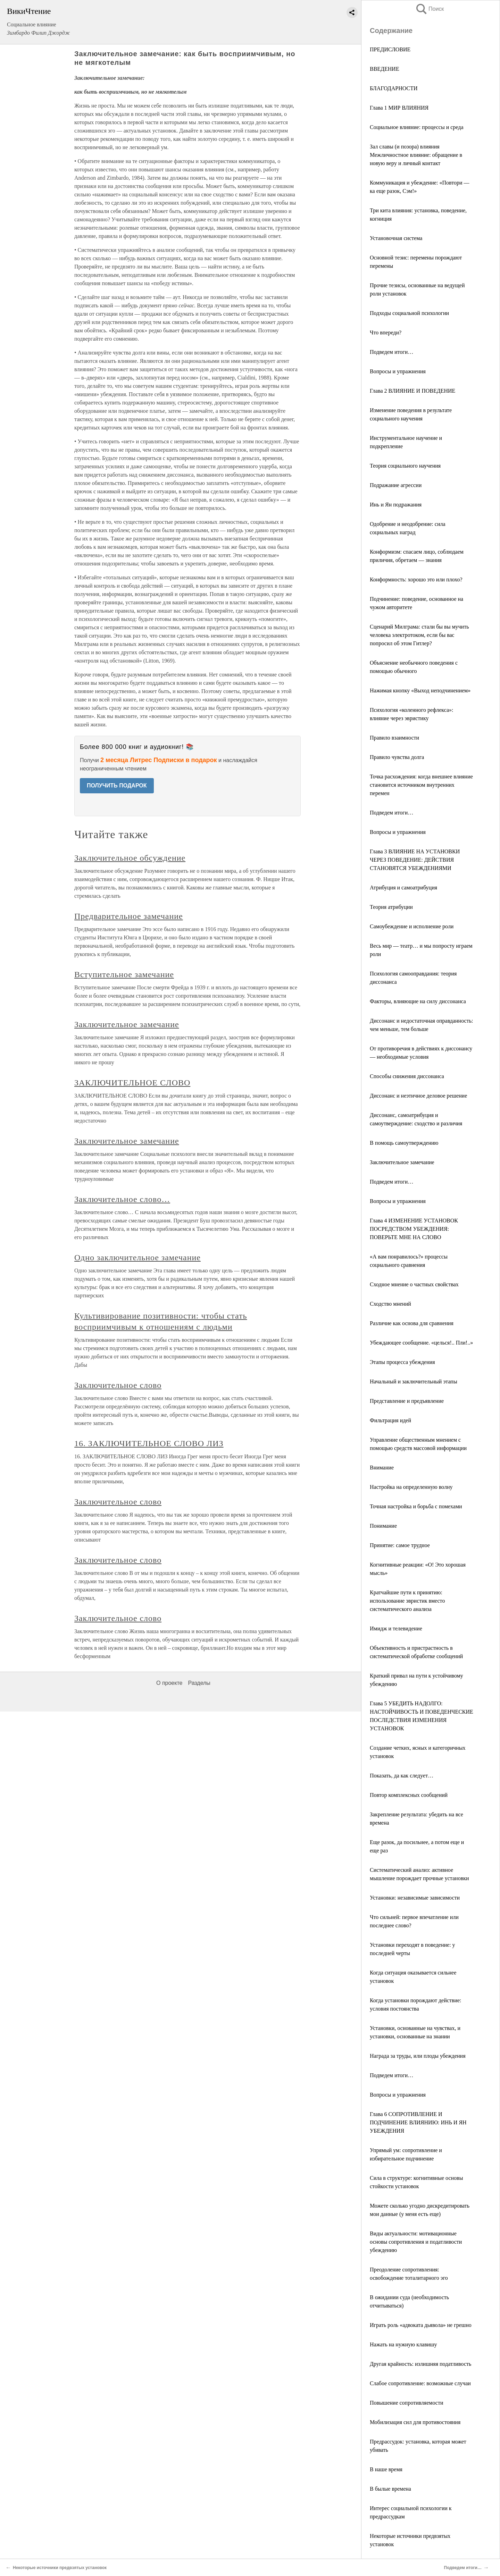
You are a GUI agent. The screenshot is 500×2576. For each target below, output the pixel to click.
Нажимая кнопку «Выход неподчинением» (420, 690)
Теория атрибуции (391, 907)
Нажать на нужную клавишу (403, 2344)
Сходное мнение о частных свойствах (414, 1284)
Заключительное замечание (402, 1162)
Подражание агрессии (396, 485)
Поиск (429, 9)
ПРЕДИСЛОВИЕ (390, 49)
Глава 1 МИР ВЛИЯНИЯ (399, 108)
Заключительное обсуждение (129, 857)
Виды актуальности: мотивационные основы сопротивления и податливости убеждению (416, 2241)
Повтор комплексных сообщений (409, 1795)
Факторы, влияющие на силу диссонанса (418, 1001)
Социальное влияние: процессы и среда (416, 127)
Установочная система (396, 238)
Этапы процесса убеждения (402, 1362)
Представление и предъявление (407, 1401)
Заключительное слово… (122, 1199)
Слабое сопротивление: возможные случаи (420, 2383)
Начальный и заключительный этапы (413, 1381)
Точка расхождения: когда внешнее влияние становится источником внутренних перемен (421, 785)
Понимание (383, 1526)
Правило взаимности (394, 738)
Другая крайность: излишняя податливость (420, 2364)
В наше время (386, 2469)
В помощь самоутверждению (404, 1143)
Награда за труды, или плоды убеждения (418, 2056)
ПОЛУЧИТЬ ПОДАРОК (117, 785)
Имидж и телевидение (396, 1628)
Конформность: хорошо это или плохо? (416, 579)
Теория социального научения (405, 466)
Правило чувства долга (397, 757)
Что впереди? (385, 332)
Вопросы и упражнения (398, 371)
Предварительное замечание (128, 916)
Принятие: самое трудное (400, 1545)
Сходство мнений (390, 1304)
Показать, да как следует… (401, 1776)
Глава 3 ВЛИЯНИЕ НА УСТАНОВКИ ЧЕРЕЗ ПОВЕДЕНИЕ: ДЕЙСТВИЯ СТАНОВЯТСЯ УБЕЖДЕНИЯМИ (415, 859)
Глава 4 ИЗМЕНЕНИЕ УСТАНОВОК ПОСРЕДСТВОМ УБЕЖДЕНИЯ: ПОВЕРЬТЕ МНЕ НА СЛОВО (414, 1229)
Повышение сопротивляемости (406, 2403)
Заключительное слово (117, 1385)
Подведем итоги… (391, 352)
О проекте (169, 1683)
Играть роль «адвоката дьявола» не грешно (421, 2325)
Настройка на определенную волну (411, 1487)
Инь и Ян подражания (396, 504)
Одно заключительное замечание (137, 1257)
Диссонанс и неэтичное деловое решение (418, 1096)
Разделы (199, 1683)
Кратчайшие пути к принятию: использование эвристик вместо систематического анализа (407, 1600)
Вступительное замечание (124, 974)
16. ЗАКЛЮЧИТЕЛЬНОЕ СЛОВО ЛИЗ (149, 1443)
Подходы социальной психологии (409, 313)
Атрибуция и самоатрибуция (403, 887)
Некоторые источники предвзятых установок (60, 2567)
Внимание (382, 1467)
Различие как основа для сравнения (411, 1323)
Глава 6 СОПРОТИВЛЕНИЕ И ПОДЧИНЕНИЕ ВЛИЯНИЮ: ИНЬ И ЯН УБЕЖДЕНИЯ (418, 2122)
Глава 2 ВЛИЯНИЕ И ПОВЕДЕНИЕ (412, 391)
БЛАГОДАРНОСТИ (393, 88)
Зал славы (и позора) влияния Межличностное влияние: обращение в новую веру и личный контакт (416, 155)
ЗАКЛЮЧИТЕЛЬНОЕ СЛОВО (132, 1082)
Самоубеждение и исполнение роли (411, 926)
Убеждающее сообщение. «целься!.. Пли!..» (421, 1343)
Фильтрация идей (390, 1420)
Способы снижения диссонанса (407, 1076)
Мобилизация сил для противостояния (415, 2422)
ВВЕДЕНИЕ (384, 69)
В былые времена (390, 2489)
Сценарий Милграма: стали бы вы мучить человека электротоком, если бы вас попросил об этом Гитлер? (419, 635)
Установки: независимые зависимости (415, 1898)
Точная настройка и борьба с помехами (416, 1506)
